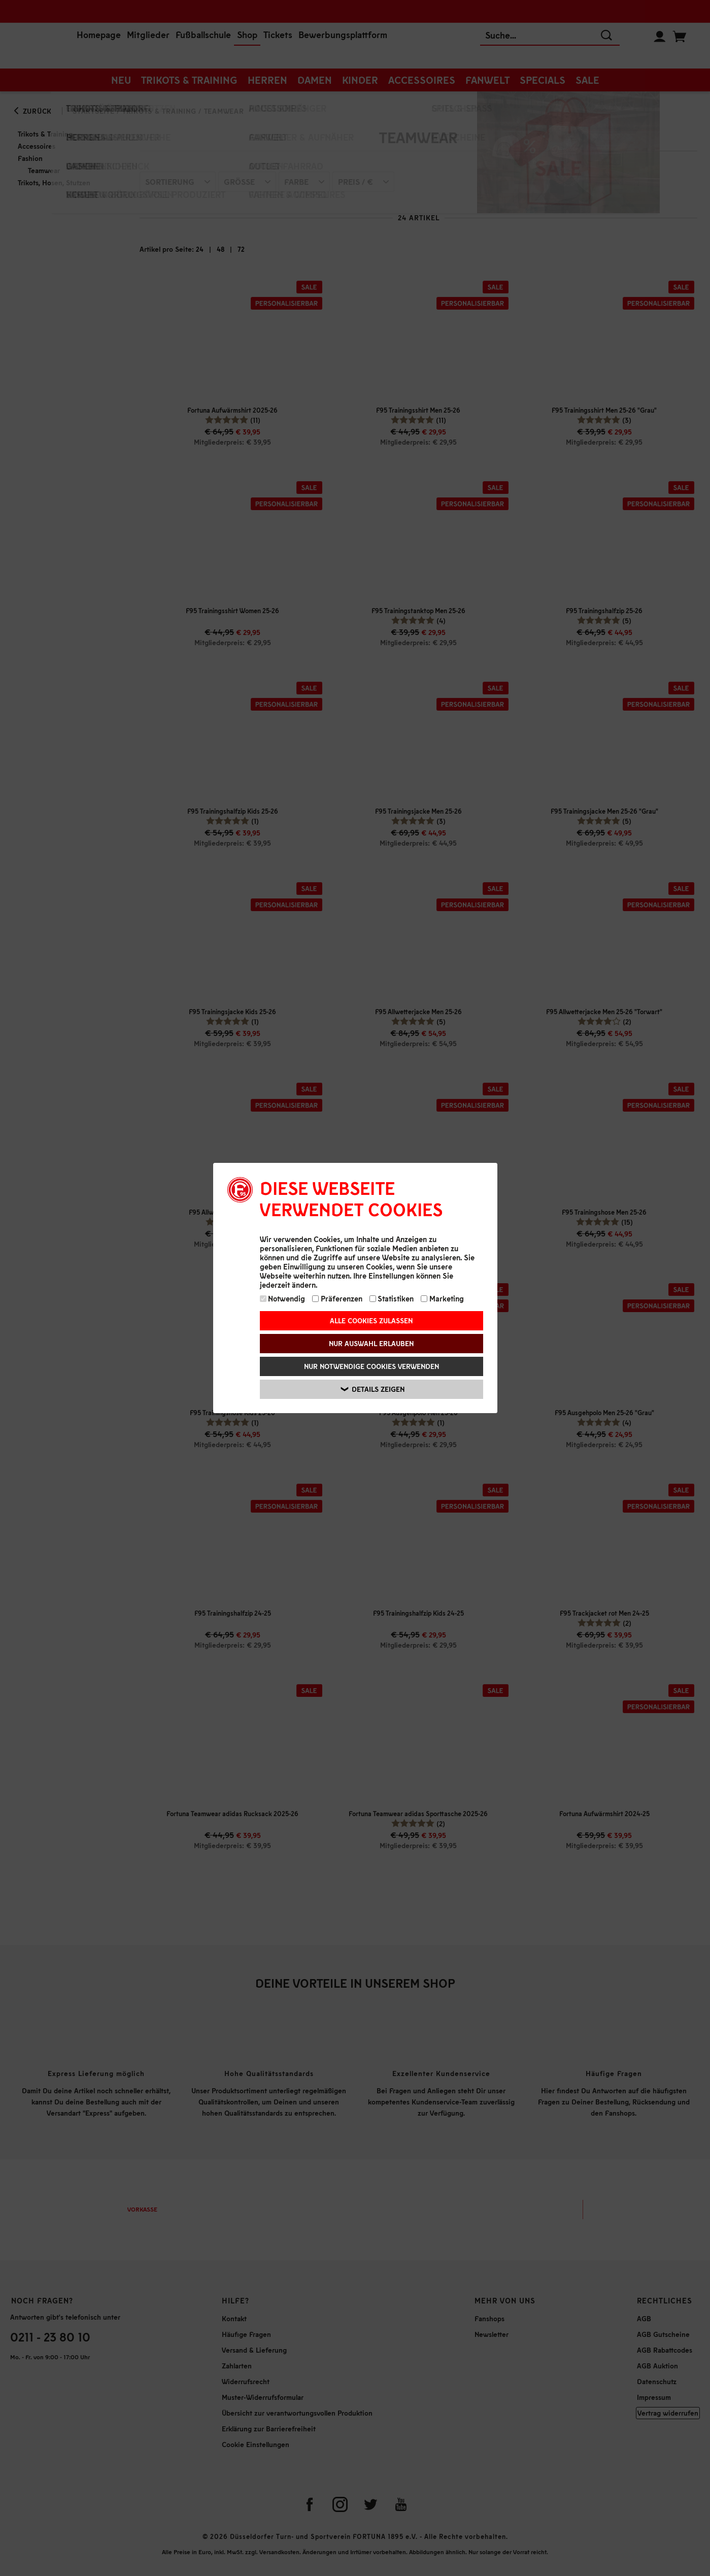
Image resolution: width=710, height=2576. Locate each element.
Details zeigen (372, 1389)
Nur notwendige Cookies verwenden (371, 1366)
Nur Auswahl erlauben (371, 1343)
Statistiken (391, 1298)
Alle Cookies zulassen (371, 1320)
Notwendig (283, 1298)
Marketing (442, 1298)
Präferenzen (337, 1298)
